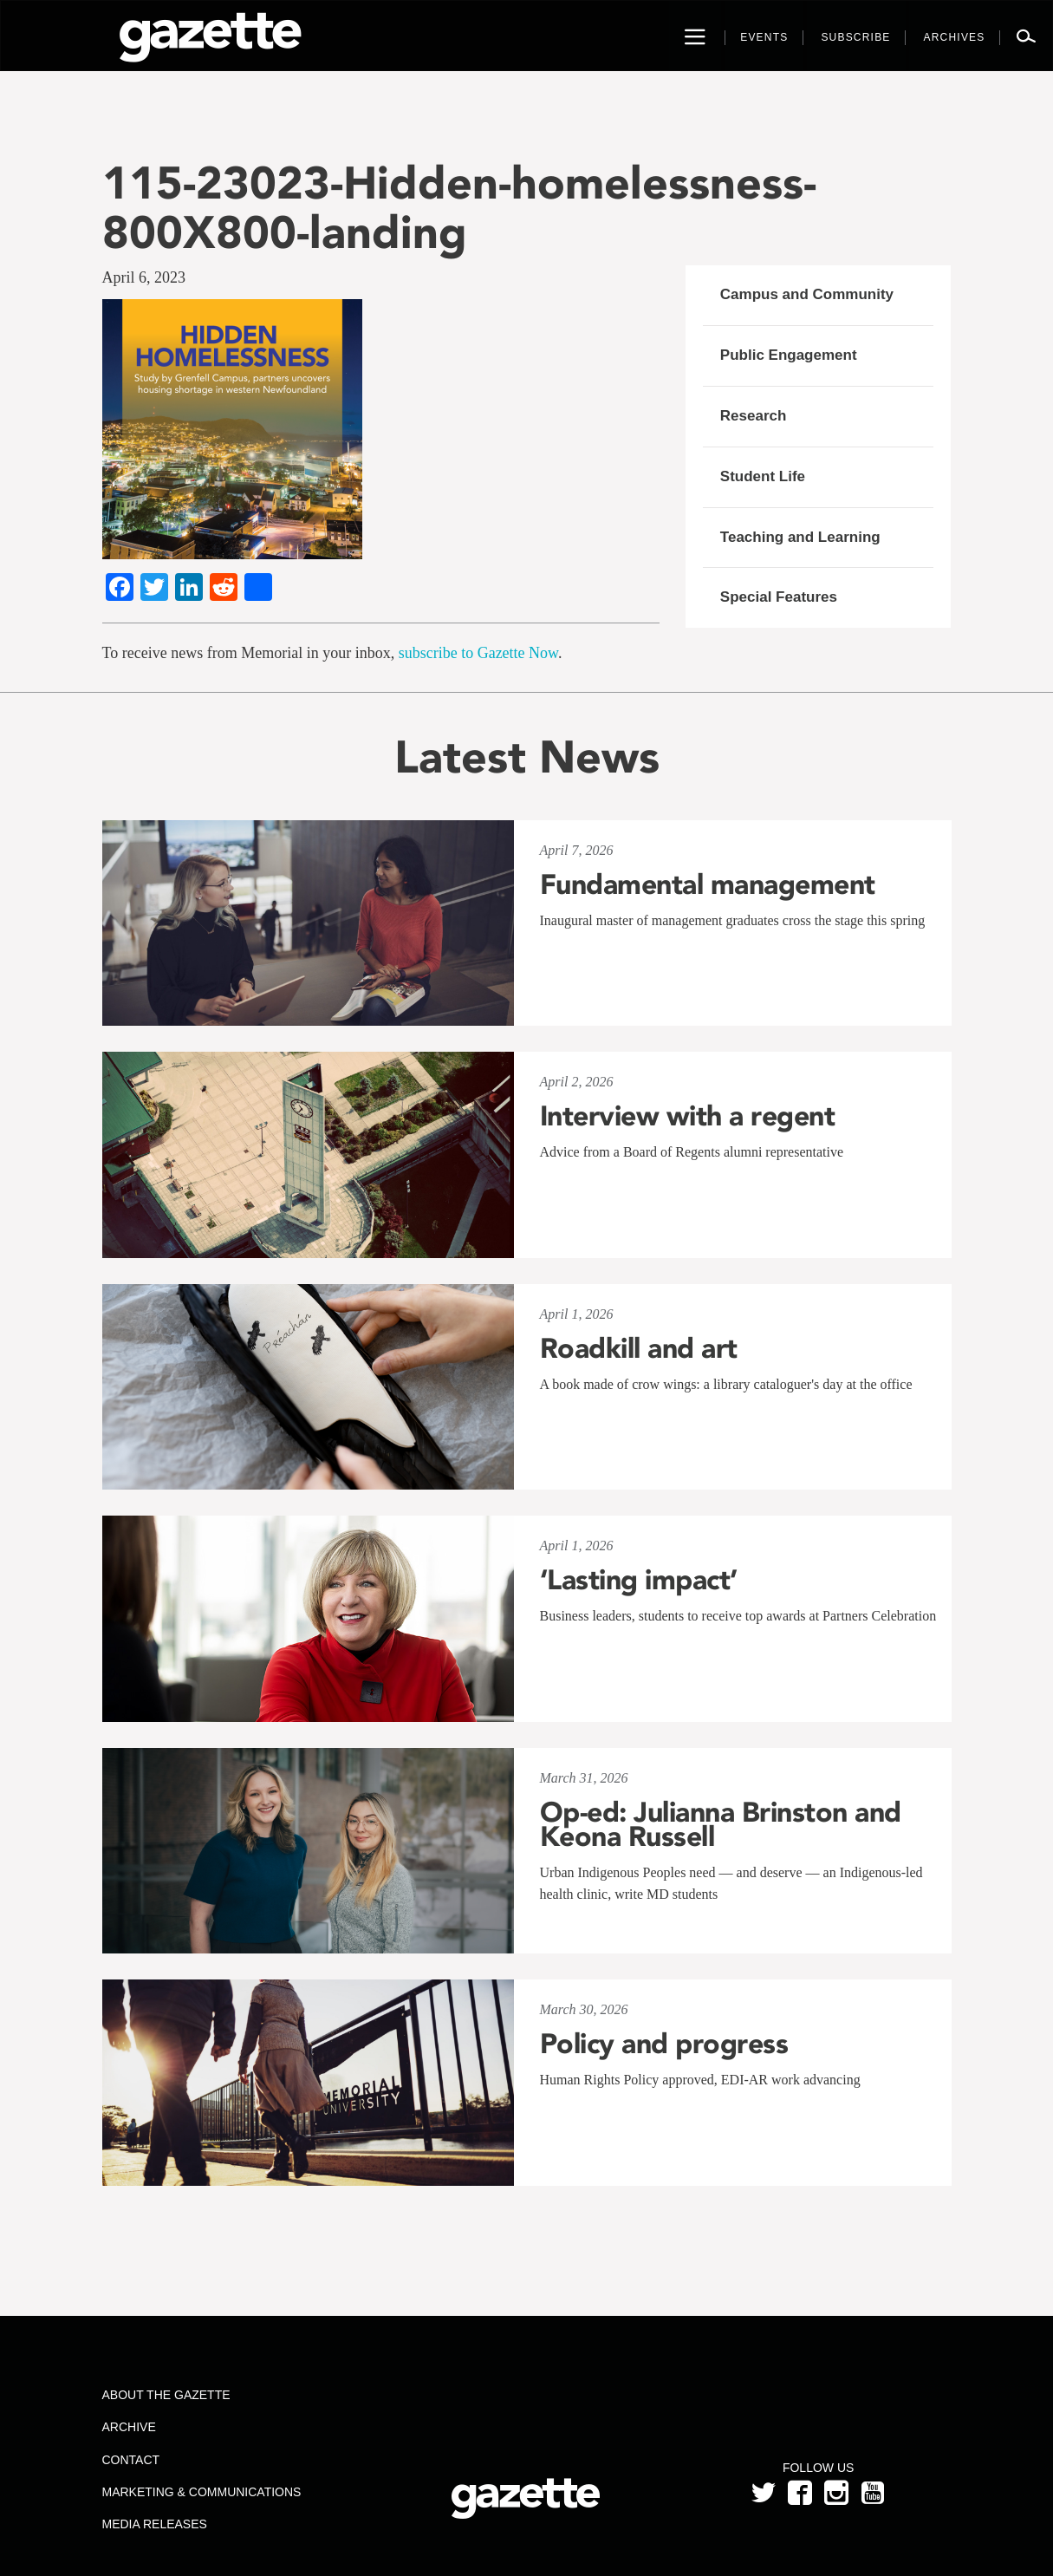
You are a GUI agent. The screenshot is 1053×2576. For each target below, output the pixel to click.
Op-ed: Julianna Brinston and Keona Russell (720, 1824)
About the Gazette (165, 2395)
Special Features (778, 597)
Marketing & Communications (201, 2492)
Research (753, 416)
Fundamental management (707, 884)
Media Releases (153, 2524)
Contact (130, 2460)
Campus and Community (807, 294)
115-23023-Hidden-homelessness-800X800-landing (459, 207)
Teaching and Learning (800, 537)
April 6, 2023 (144, 277)
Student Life (762, 476)
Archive (128, 2427)
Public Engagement (788, 355)
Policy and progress (664, 2043)
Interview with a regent (687, 1116)
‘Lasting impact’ (639, 1580)
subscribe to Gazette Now (478, 653)
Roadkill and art (639, 1348)
